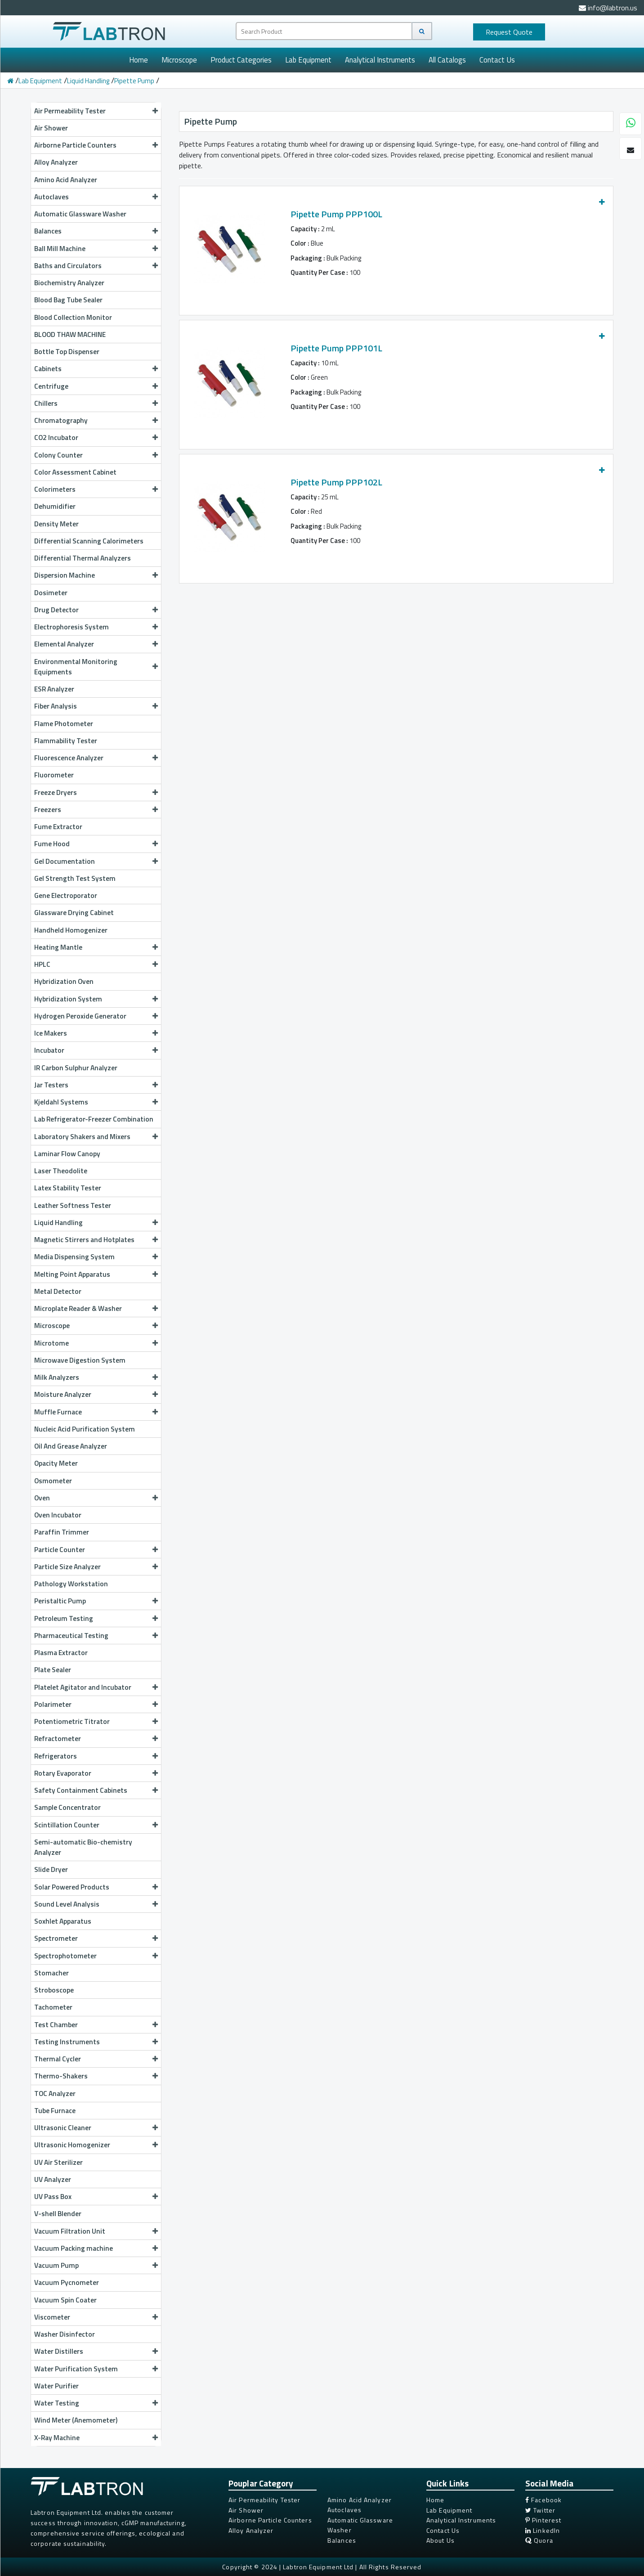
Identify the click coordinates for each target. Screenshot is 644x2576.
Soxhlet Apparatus (62, 1921)
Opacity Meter (56, 1463)
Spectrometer (96, 1938)
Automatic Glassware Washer (80, 213)
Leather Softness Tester (72, 1205)
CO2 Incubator (96, 437)
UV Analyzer (52, 2179)
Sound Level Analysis (96, 1903)
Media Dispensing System (96, 1256)
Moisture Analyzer (96, 1394)
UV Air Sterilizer (58, 2162)
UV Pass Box (96, 2196)
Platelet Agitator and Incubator (96, 1687)
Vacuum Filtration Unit (96, 2231)
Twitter (540, 2510)
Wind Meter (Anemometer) (75, 2419)
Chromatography (96, 420)
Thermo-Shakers (96, 2075)
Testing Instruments (96, 2041)
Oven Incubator (57, 1514)
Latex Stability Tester (67, 1187)
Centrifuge (96, 386)
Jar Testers (96, 1084)
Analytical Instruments (380, 59)
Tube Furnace (55, 2110)
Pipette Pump (134, 81)
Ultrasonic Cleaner (96, 2127)
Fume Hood (96, 843)
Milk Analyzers (96, 1377)
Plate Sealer (52, 1669)
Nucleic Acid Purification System (84, 1428)
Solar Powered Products (96, 1886)
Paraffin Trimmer (61, 1531)
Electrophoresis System (96, 626)
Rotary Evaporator (96, 1773)
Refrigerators (96, 1755)
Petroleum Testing (96, 1618)
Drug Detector (96, 609)
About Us (440, 2540)
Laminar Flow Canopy (67, 1153)
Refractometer (96, 1738)
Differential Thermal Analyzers (82, 557)
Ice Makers (96, 1033)
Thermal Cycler (96, 2058)
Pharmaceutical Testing (96, 1635)
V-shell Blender (57, 2213)
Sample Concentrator (67, 1807)
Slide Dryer (51, 1869)
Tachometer (53, 2007)
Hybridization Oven (64, 981)
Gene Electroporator (65, 895)
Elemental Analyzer (96, 643)
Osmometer (53, 1480)
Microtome (96, 1342)
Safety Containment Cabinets (96, 1790)
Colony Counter (96, 454)
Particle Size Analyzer (96, 1566)
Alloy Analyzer (56, 162)
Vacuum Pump (96, 2265)
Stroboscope (54, 1989)
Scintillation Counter (96, 1824)
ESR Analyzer (54, 688)
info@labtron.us (608, 7)
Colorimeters (96, 489)
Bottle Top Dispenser (66, 351)
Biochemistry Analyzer (69, 282)
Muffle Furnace (96, 1411)
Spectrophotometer (96, 1955)
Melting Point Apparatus (96, 1274)
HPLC (96, 964)
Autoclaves (96, 196)
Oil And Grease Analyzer (70, 1446)
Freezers (96, 809)
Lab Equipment (308, 59)
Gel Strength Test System (75, 878)
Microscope (179, 59)
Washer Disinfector (64, 2334)
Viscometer (96, 2316)
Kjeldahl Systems (96, 1101)
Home (138, 59)
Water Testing (96, 2402)
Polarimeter (96, 1704)
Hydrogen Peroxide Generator (96, 1015)
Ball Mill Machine (96, 248)
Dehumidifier (55, 506)
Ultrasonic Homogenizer (96, 2144)
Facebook (543, 2499)
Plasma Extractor (61, 1652)
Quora (539, 2540)
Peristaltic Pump (96, 1600)
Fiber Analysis (96, 705)
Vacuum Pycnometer (66, 2282)
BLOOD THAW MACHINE (70, 334)
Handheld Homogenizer (70, 929)
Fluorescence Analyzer (96, 757)
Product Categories (241, 59)
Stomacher (51, 1972)
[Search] (421, 31)
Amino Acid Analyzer (65, 179)
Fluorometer (54, 774)
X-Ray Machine (96, 2437)
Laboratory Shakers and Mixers (96, 1136)
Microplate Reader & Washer (96, 1308)
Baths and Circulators (96, 265)
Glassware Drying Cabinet (74, 912)
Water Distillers (96, 2351)
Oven (96, 1497)
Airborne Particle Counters (96, 144)
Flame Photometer (63, 723)
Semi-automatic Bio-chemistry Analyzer (83, 1847)
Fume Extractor (58, 826)
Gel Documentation (96, 861)
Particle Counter (96, 1549)
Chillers (96, 403)
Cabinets (96, 368)
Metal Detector (57, 1291)
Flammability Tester (65, 740)
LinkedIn (542, 2530)
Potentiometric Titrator (96, 1721)
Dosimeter (50, 592)
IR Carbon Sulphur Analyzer (75, 1067)
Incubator (96, 1050)
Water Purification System (96, 2368)
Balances (96, 230)
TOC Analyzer (55, 2093)
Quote (509, 32)
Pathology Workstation (71, 1583)
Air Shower (51, 127)
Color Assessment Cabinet (75, 472)
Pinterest (543, 2520)
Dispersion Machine (96, 575)
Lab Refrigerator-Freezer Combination (93, 1118)
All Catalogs (447, 59)
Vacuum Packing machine (96, 2248)
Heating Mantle (96, 947)
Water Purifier (56, 2385)
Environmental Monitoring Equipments (96, 666)
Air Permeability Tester (96, 110)
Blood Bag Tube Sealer (68, 299)
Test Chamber (96, 2024)
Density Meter (56, 523)
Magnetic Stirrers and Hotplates (96, 1239)
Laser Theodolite (60, 1170)
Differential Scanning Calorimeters (88, 540)
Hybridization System (96, 998)
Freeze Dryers (96, 792)
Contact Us (497, 59)
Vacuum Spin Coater (65, 2299)
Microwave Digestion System (79, 1360)
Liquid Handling (88, 81)
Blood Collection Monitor (73, 317)
